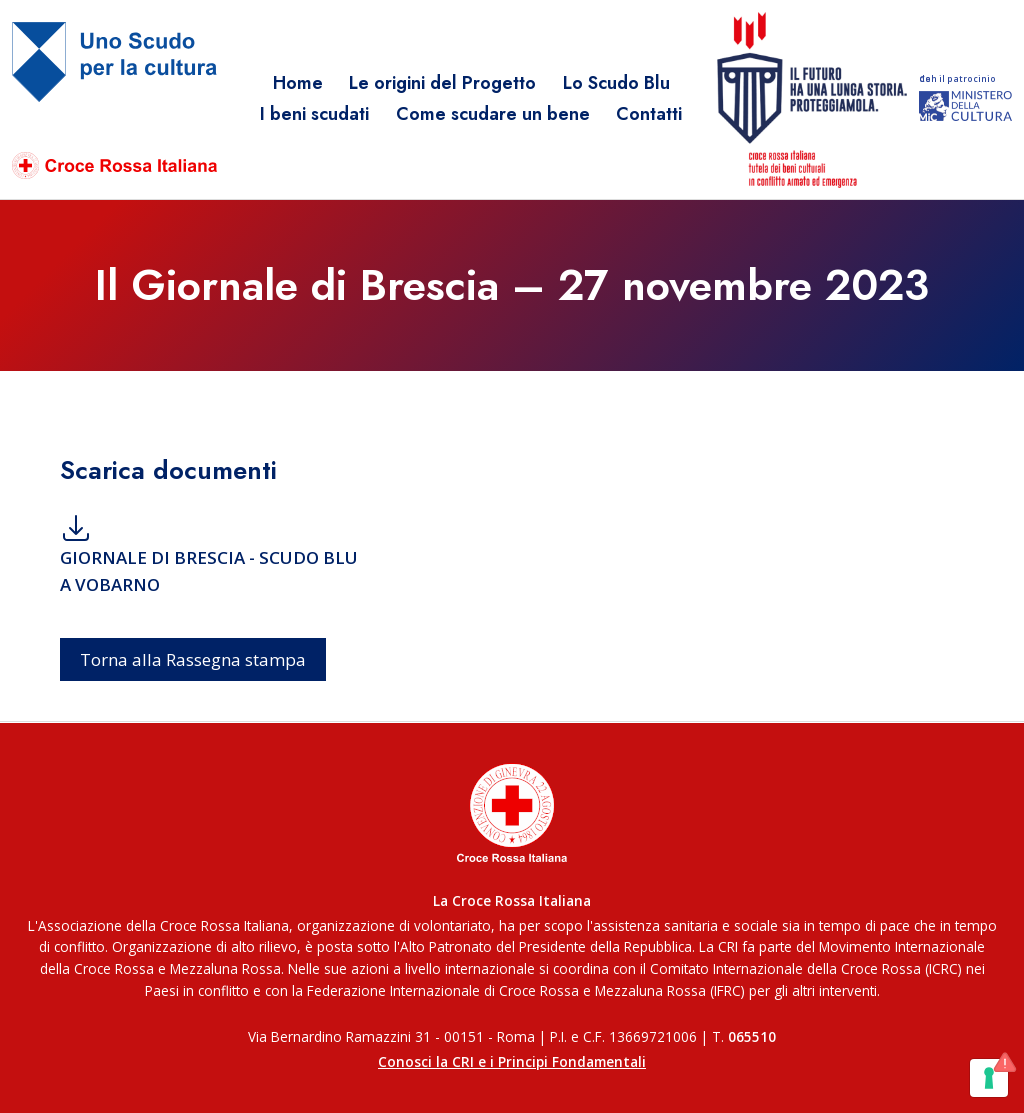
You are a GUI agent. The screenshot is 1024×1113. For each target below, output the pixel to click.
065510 (752, 1036)
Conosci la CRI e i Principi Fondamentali (512, 1061)
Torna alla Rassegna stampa (193, 659)
